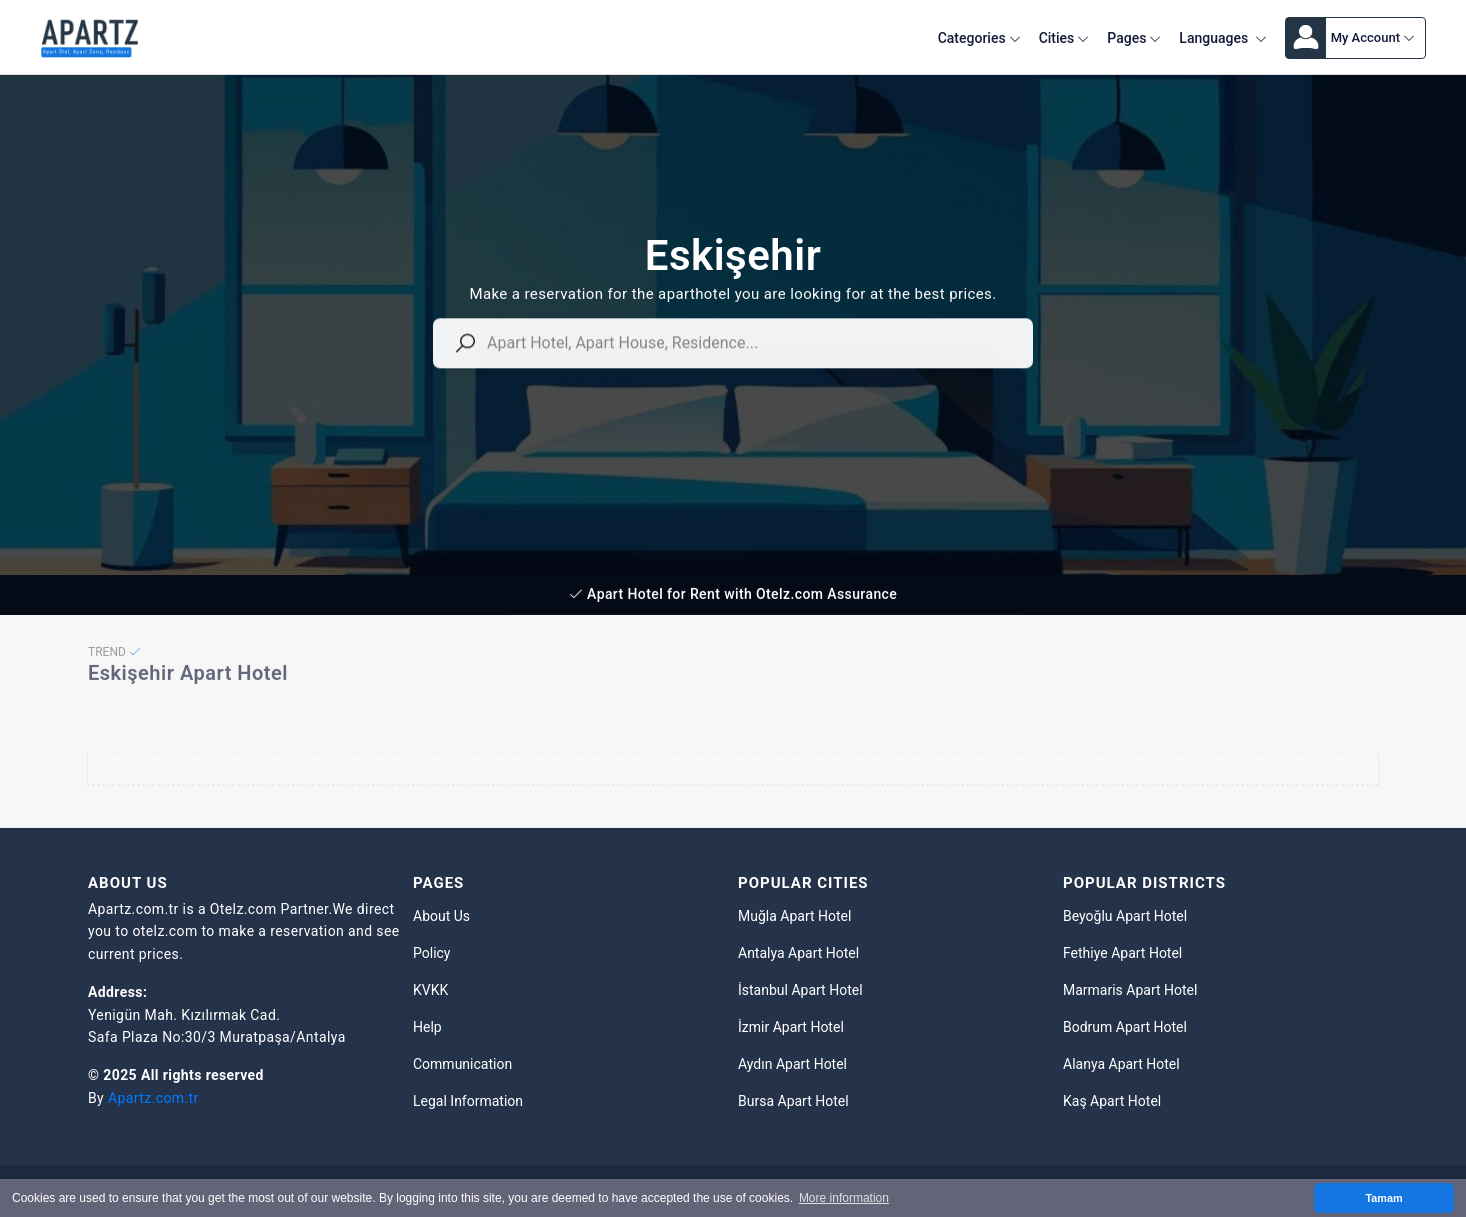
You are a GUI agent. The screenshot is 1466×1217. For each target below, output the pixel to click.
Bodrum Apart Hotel (1125, 1027)
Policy (432, 953)
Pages (1134, 38)
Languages (1222, 38)
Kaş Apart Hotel (1112, 1101)
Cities (1064, 38)
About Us (441, 916)
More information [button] (844, 1198)
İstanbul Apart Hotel (800, 990)
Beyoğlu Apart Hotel (1125, 916)
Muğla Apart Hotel (794, 916)
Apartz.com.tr (153, 1098)
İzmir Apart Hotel (791, 1027)
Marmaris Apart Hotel (1130, 990)
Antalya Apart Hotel (798, 953)
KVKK (430, 990)
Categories (979, 38)
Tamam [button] (1383, 1198)
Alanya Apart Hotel (1121, 1064)
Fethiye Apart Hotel (1122, 953)
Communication (462, 1064)
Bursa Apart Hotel (793, 1101)
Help (427, 1027)
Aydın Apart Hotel (792, 1064)
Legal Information (468, 1101)
